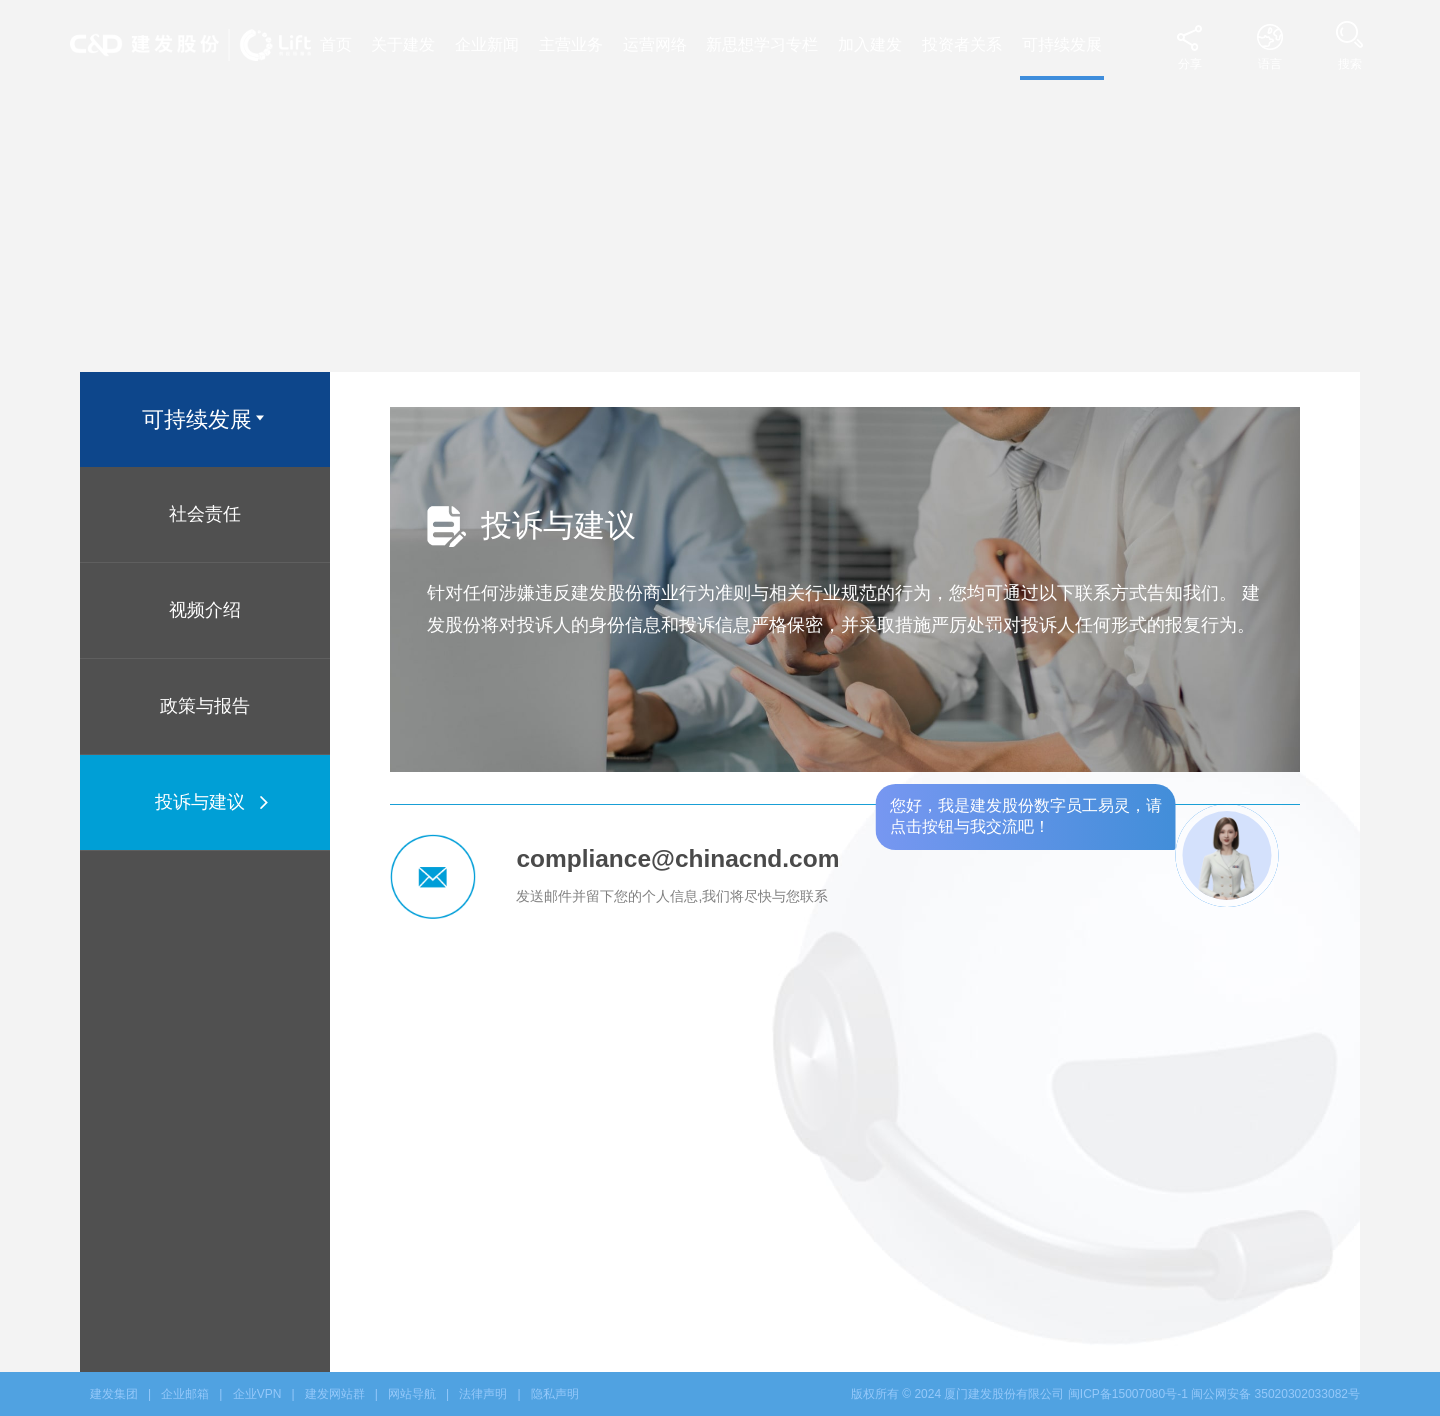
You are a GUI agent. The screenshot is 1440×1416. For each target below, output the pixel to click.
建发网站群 (335, 1394)
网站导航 (412, 1394)
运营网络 (655, 44)
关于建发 (403, 44)
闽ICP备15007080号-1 (1128, 1394)
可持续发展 (1062, 44)
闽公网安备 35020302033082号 (1275, 1394)
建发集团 (114, 1394)
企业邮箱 (185, 1394)
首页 (336, 44)
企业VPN (257, 1394)
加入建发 (870, 44)
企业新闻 (487, 44)
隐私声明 (555, 1394)
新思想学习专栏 (762, 44)
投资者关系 (962, 44)
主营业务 (571, 44)
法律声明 (483, 1394)
